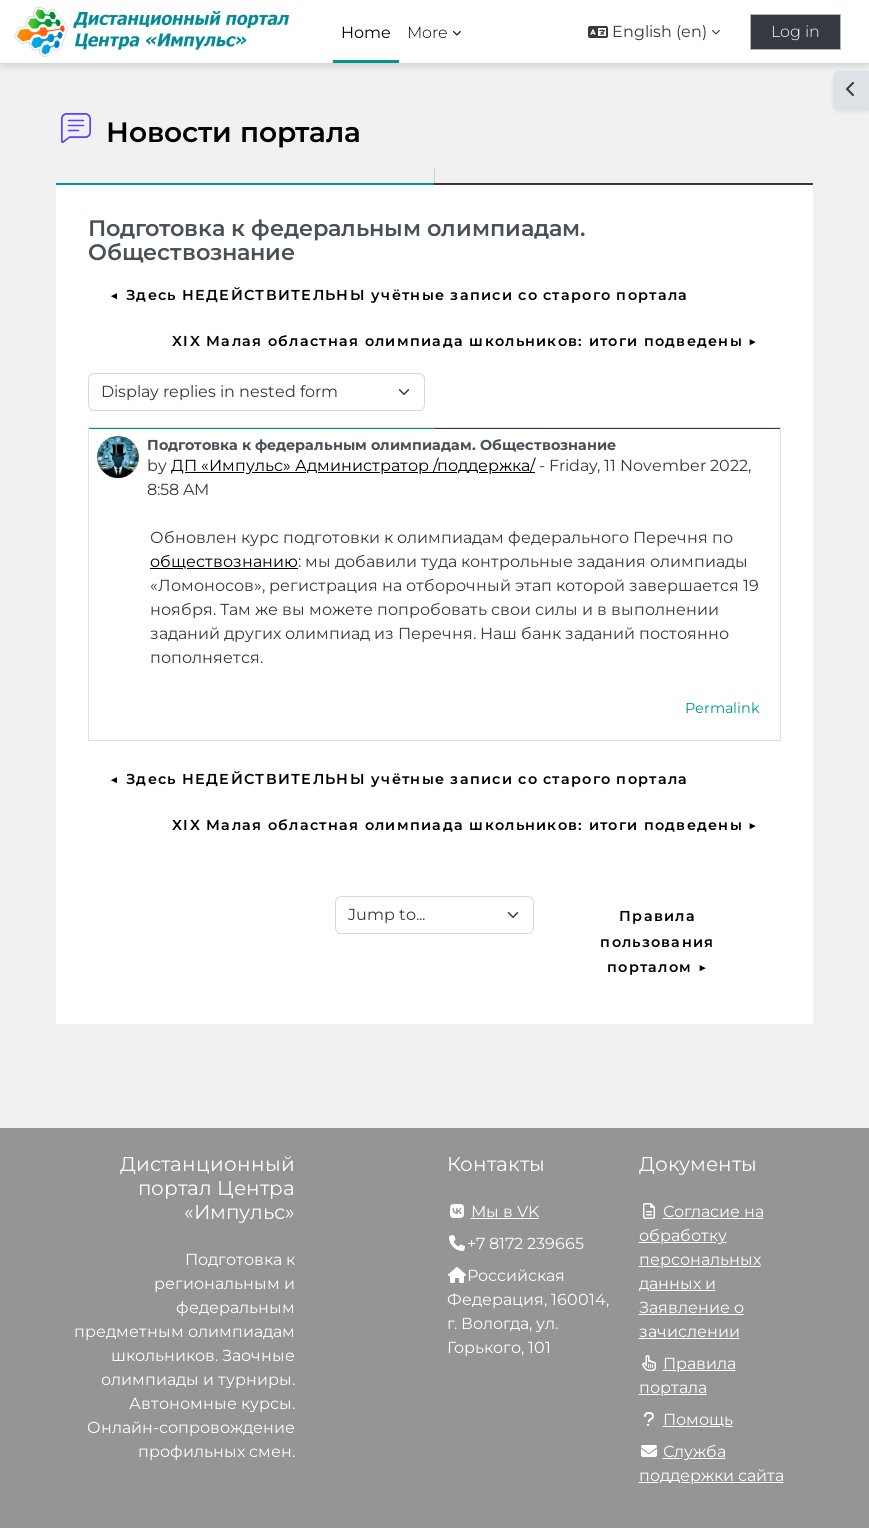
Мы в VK (505, 1211)
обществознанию (224, 561)
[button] (654, 32)
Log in (795, 31)
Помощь (698, 1419)
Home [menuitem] (366, 32)
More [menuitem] (427, 32)
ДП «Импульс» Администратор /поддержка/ (353, 465)
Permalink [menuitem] (722, 708)
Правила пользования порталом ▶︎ (659, 941)
